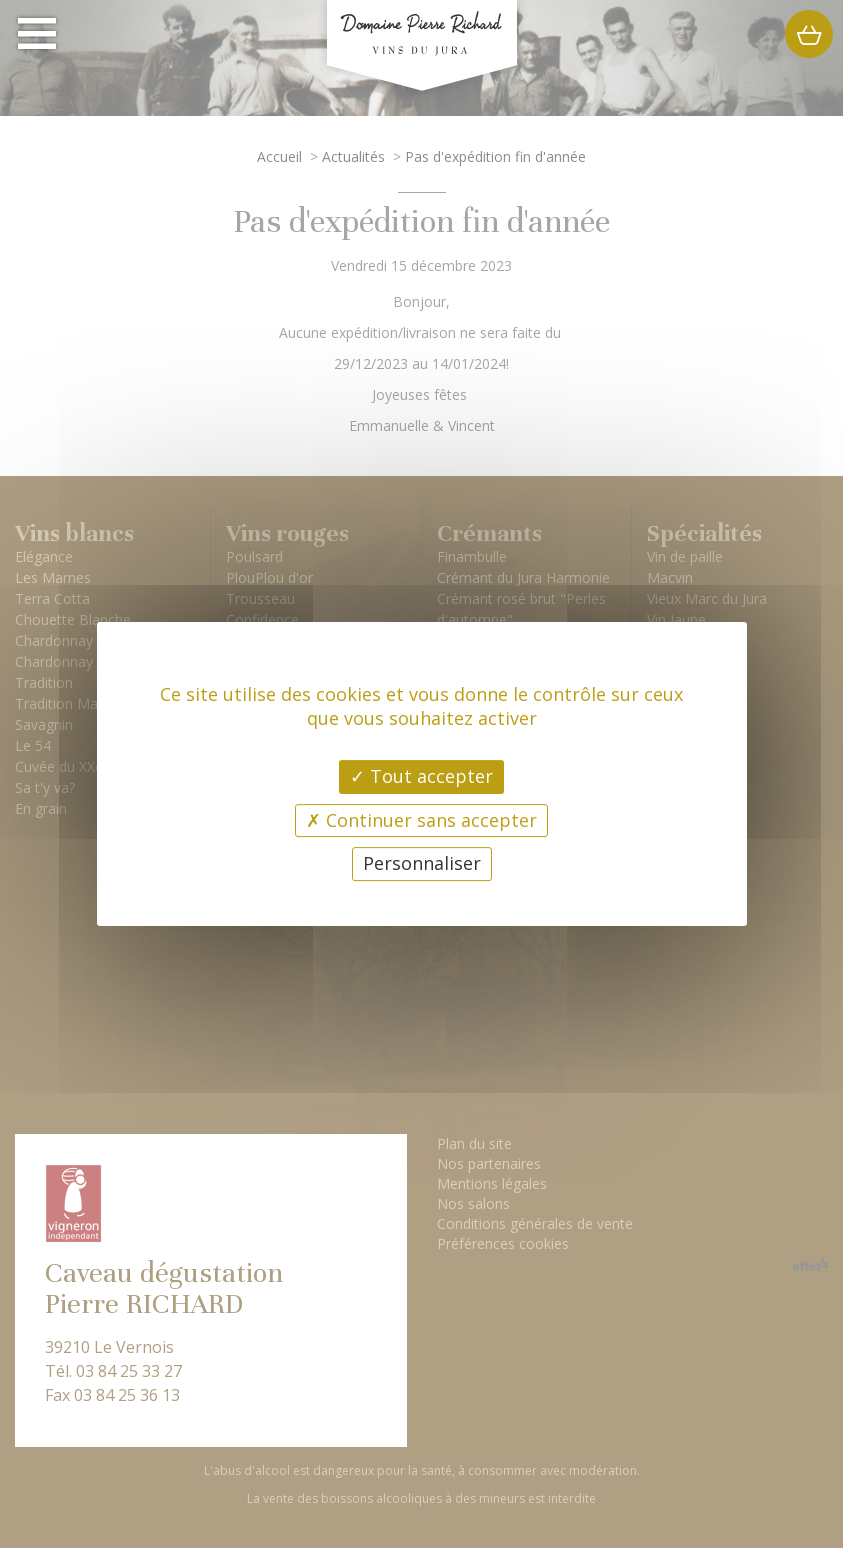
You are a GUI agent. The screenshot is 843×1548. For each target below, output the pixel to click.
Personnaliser (422, 863)
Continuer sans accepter (421, 820)
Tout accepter (421, 776)
